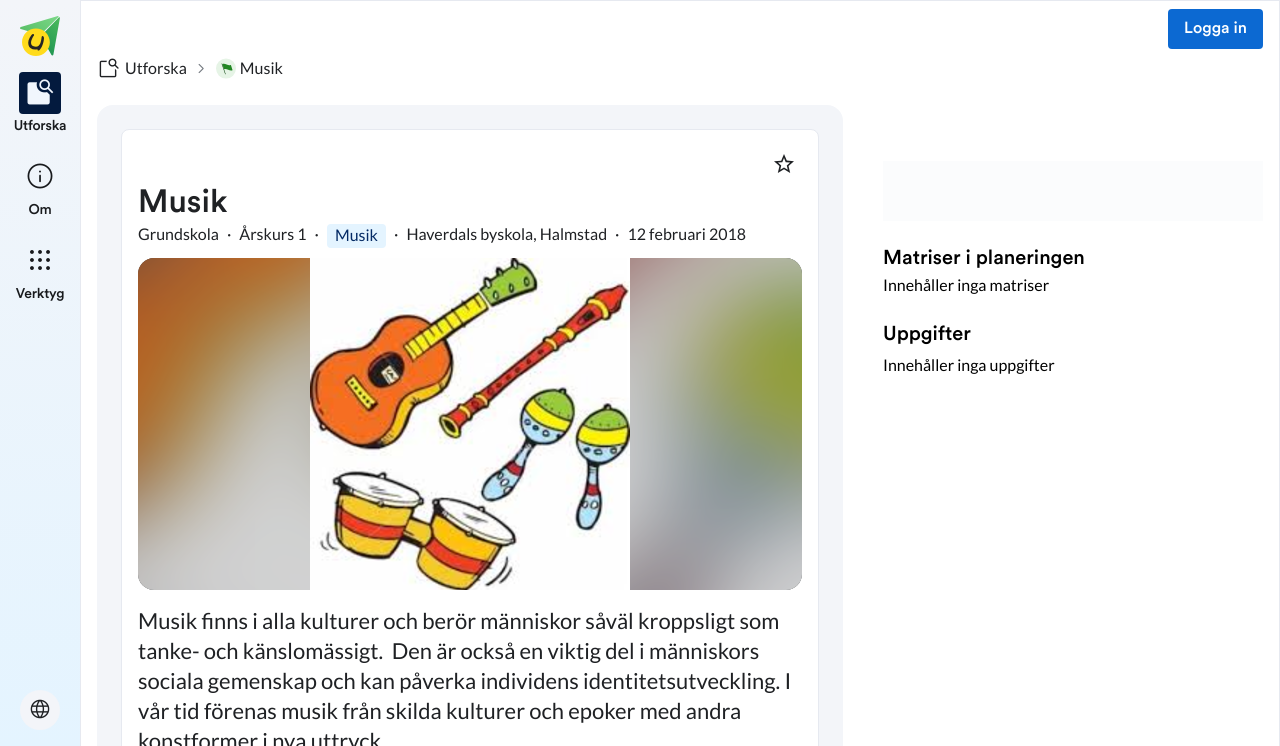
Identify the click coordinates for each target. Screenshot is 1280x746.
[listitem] (40, 104)
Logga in (1215, 29)
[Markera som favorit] (784, 164)
